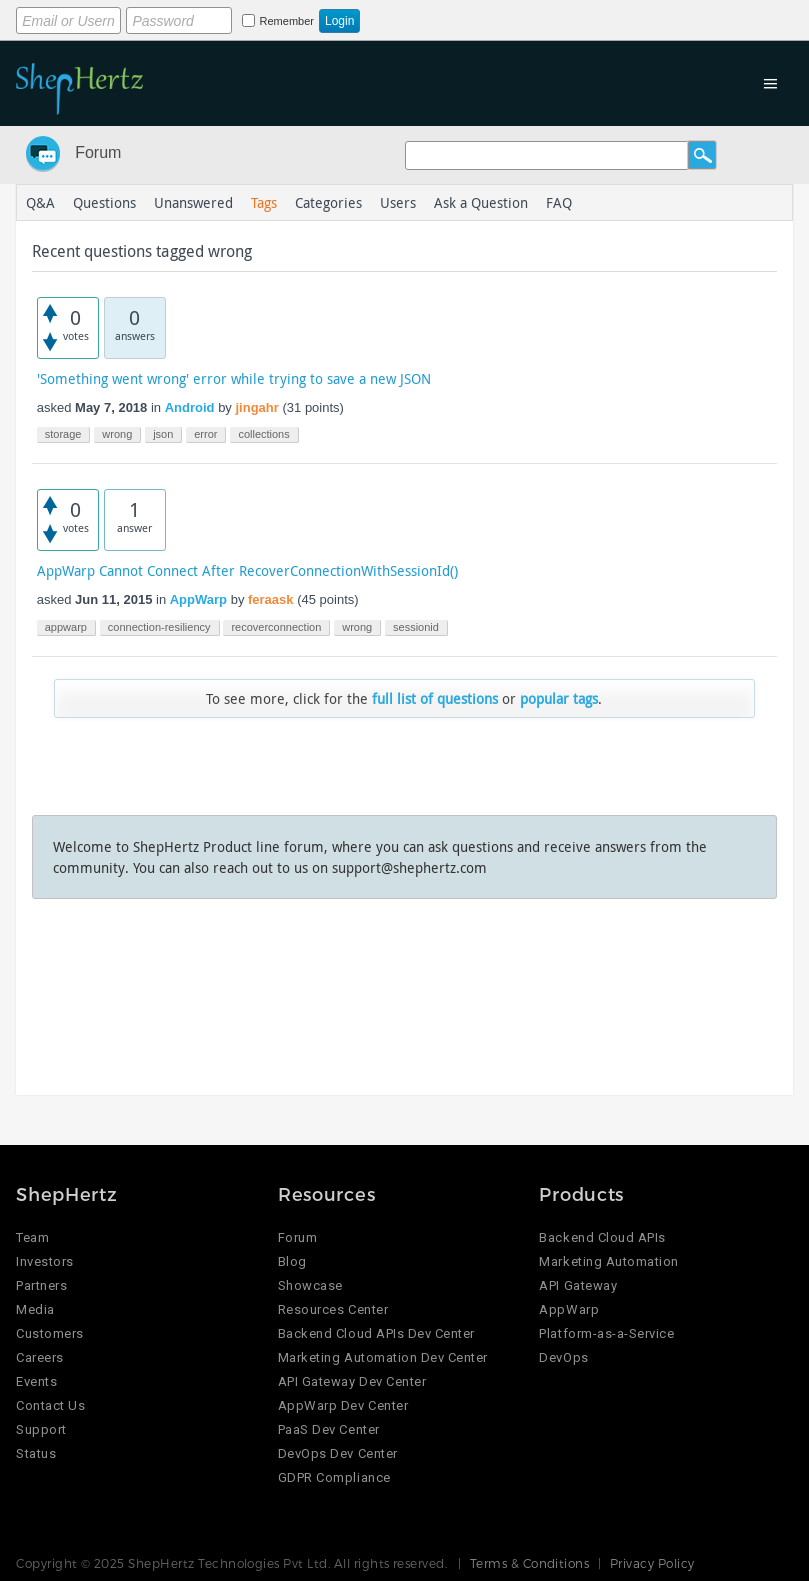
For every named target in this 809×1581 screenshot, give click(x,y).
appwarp (66, 627)
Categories (328, 202)
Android (190, 407)
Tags (264, 202)
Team (32, 1237)
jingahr (256, 407)
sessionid (416, 627)
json (163, 434)
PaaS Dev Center (329, 1429)
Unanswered (193, 202)
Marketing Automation (608, 1261)
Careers (40, 1357)
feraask (271, 599)
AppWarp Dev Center (343, 1405)
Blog (292, 1261)
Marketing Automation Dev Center (383, 1357)
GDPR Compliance (334, 1477)
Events (36, 1381)
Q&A (40, 202)
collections (263, 434)
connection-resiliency (159, 627)
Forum (98, 152)
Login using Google (527, 17)
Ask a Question (481, 202)
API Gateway (578, 1285)
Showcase (310, 1285)
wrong (117, 434)
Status (36, 1453)
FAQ (559, 202)
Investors (45, 1261)
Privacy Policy (652, 1563)
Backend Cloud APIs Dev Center (376, 1333)
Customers (50, 1333)
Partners (41, 1285)
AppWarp (198, 599)
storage (63, 434)
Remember (287, 21)
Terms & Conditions (530, 1563)
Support (41, 1429)
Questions (104, 202)
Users (398, 202)
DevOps (563, 1357)
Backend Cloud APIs (602, 1237)
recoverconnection (276, 627)
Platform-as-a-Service (606, 1333)
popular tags (559, 698)
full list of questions (435, 698)
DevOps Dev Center (338, 1453)
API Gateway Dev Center (352, 1381)
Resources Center (333, 1309)
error (205, 434)
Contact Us (50, 1405)
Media (35, 1309)
